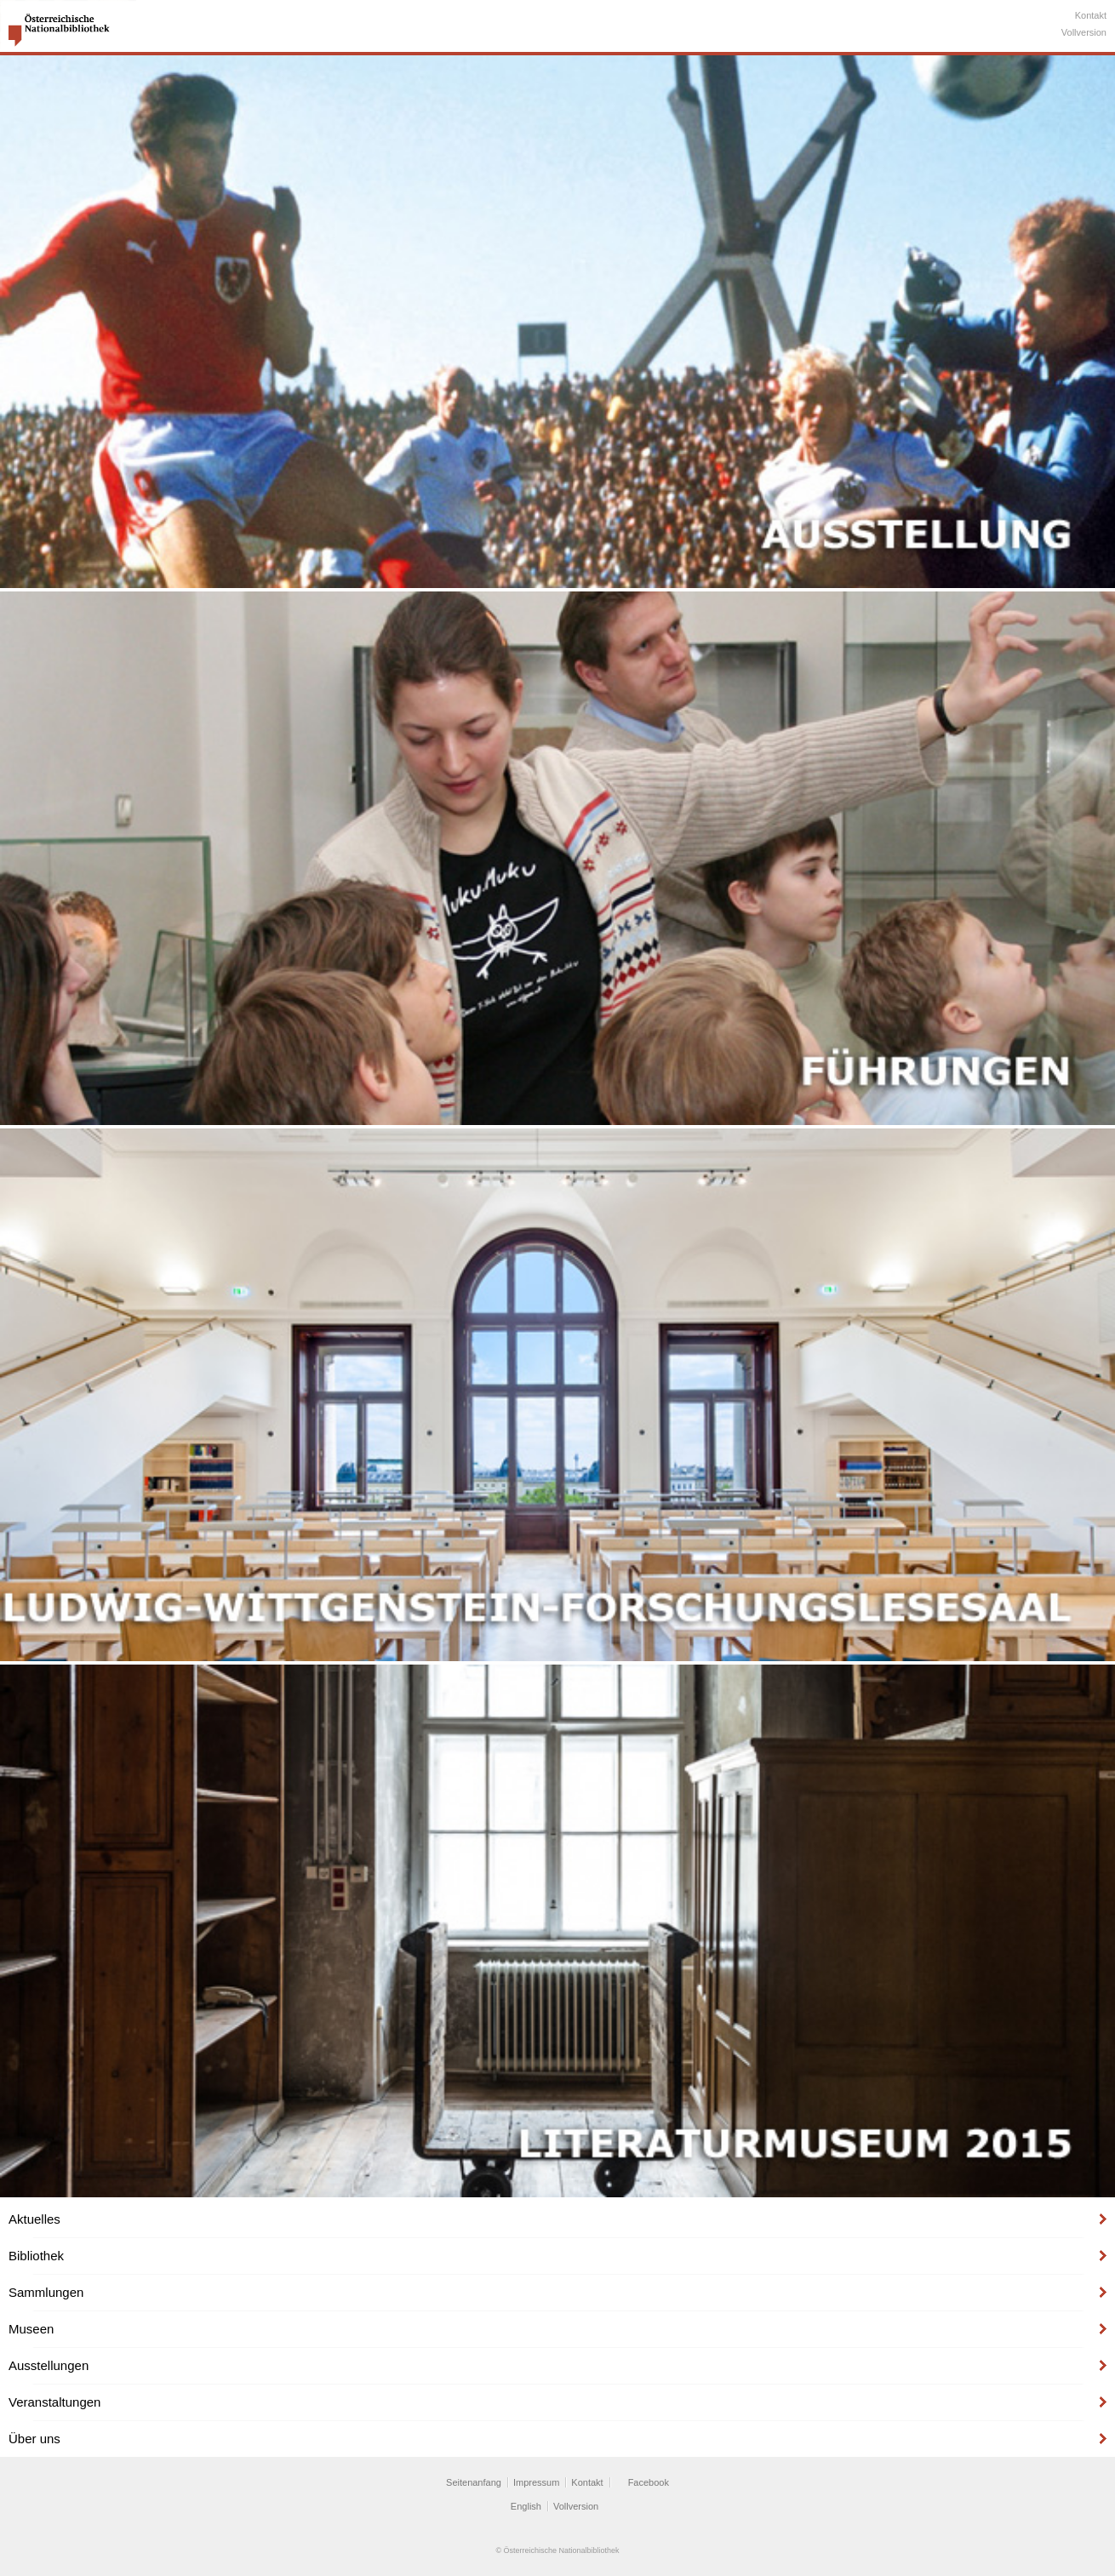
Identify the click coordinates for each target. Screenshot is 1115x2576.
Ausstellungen (49, 2365)
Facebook (648, 2482)
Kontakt (1090, 15)
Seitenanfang (473, 2482)
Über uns (34, 2438)
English (526, 2506)
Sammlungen (46, 2292)
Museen (31, 2329)
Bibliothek (36, 2255)
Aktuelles (34, 2219)
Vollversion (1083, 32)
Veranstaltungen (54, 2402)
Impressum (536, 2482)
